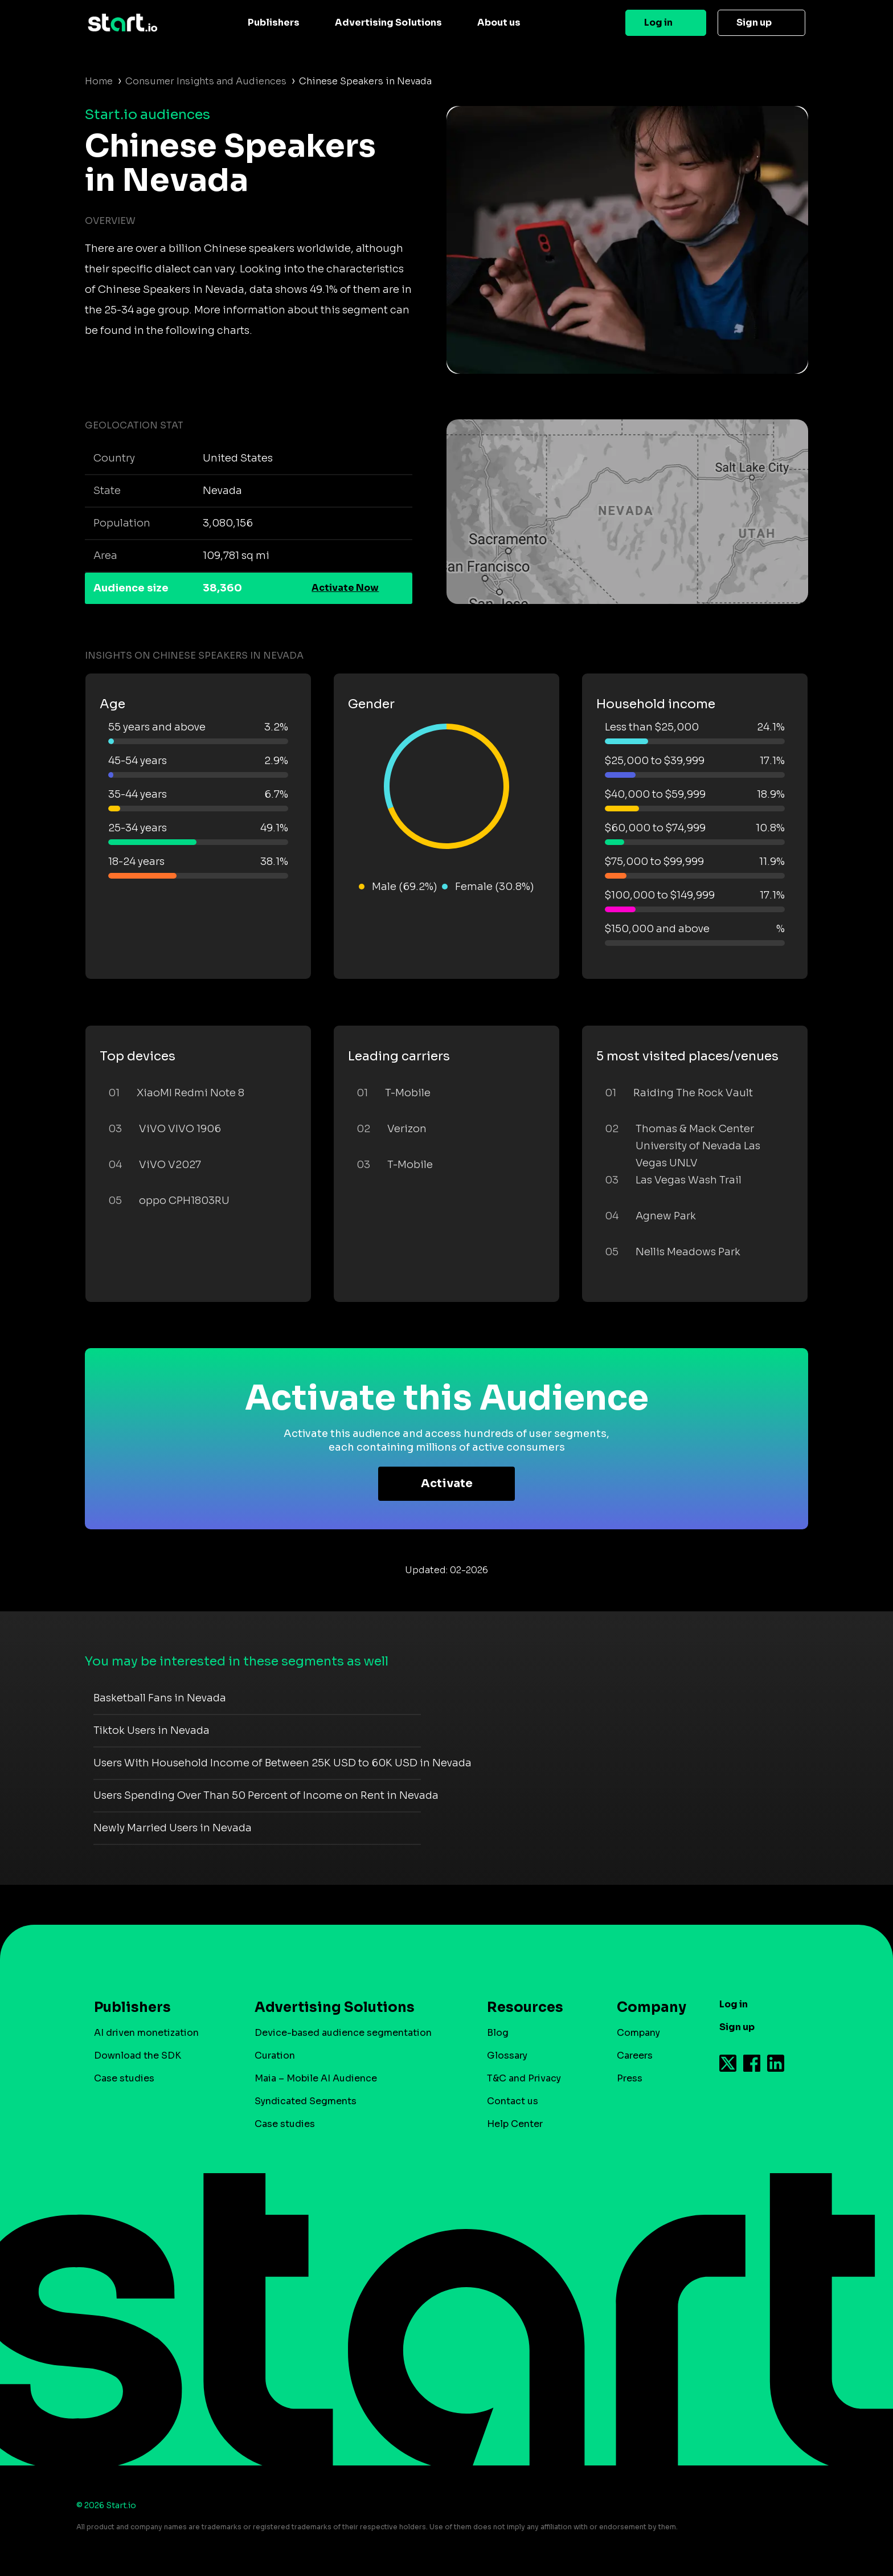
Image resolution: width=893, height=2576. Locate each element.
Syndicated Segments (306, 2101)
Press (629, 2078)
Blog (498, 2033)
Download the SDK (137, 2055)
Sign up (754, 22)
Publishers (274, 22)
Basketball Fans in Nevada (159, 1698)
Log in (658, 22)
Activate (447, 1483)
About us (499, 22)
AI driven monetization (146, 2033)
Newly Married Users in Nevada (172, 1828)
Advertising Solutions (388, 22)
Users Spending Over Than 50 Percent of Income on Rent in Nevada (266, 1795)
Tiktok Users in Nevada (151, 1730)
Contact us (512, 2101)
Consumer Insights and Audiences (205, 81)
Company (646, 2007)
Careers (635, 2055)
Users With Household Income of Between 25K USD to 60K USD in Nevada (282, 1763)
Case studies (124, 2078)
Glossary (507, 2055)
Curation (275, 2055)
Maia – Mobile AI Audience (316, 2078)
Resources (525, 2007)
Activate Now (345, 588)
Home (99, 81)
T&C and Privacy (524, 2078)
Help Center (515, 2124)
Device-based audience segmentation (343, 2033)
